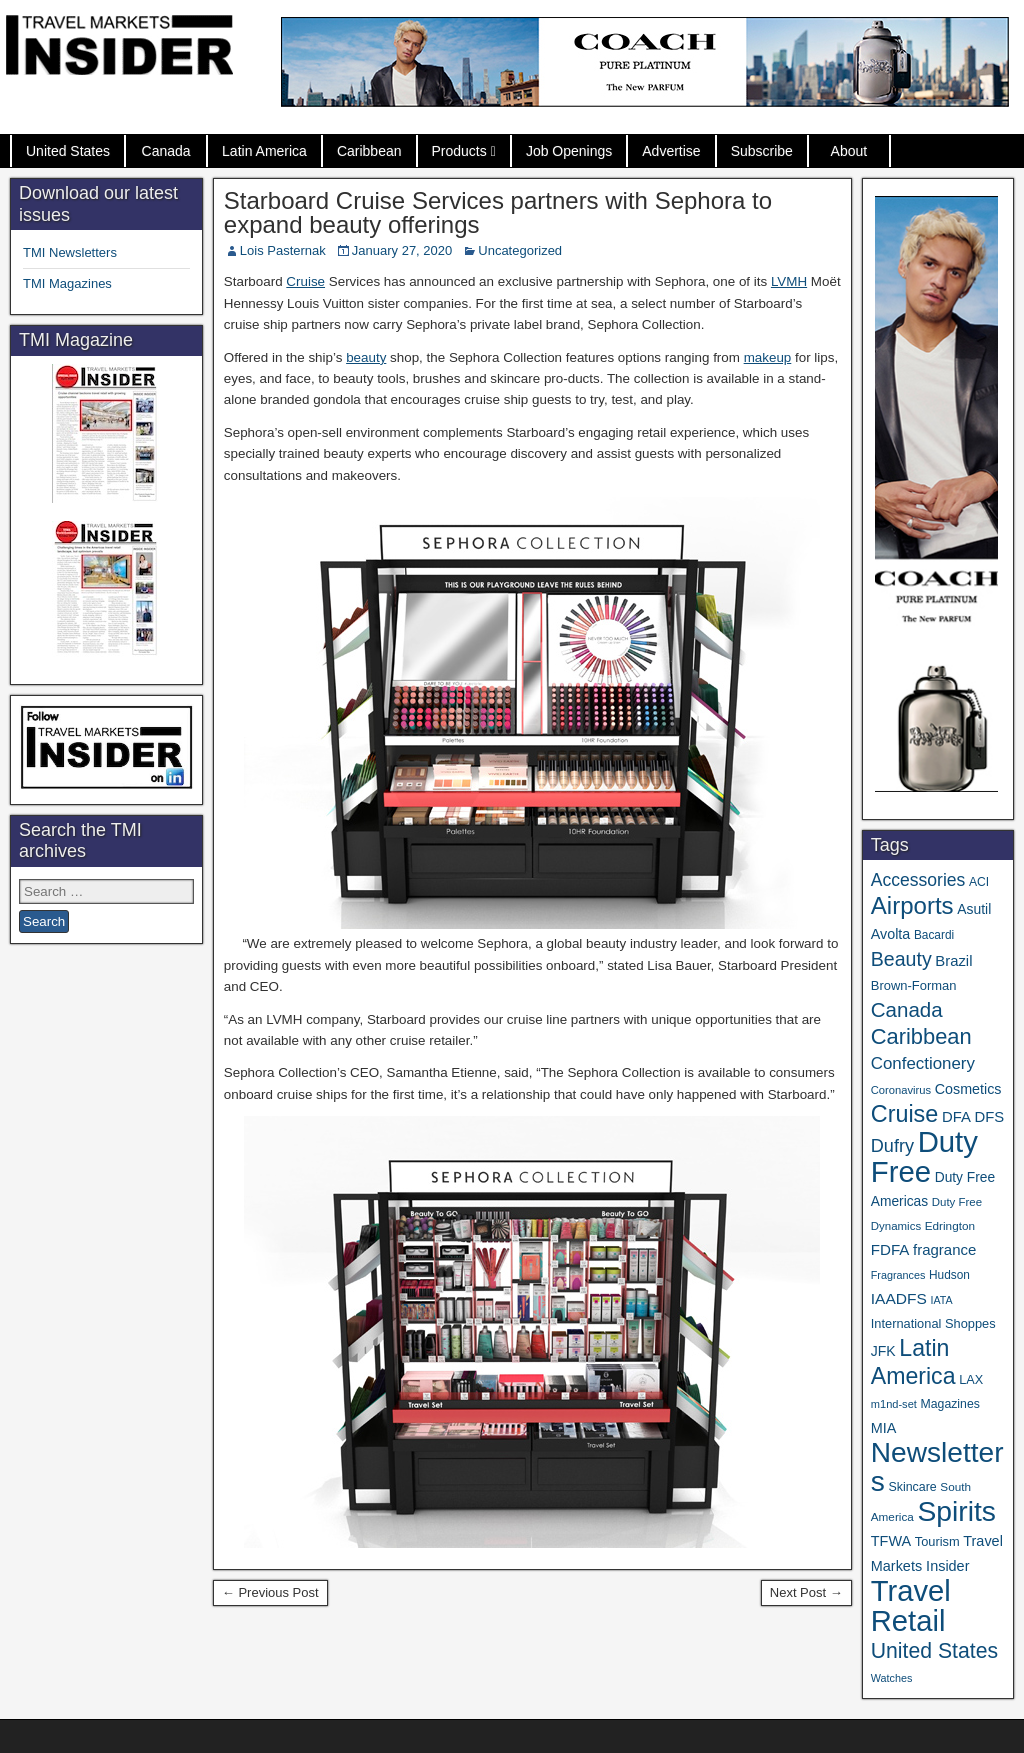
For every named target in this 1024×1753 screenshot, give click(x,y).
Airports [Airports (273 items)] (912, 905)
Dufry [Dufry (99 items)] (892, 1146)
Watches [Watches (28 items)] (892, 1678)
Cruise (305, 281)
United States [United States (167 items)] (934, 1650)
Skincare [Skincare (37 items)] (912, 1487)
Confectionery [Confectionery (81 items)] (923, 1063)
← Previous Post (270, 1592)
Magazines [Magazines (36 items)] (950, 1404)
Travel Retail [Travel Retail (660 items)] (911, 1606)
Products (459, 151)
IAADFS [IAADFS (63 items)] (899, 1298)
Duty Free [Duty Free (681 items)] (924, 1156)
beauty (366, 357)
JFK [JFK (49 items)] (883, 1351)
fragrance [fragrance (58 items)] (944, 1249)
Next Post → (806, 1592)
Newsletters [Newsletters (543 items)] (937, 1467)
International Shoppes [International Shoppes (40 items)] (933, 1323)
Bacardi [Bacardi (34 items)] (934, 935)
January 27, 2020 (402, 250)
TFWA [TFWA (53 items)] (891, 1541)
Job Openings (569, 151)
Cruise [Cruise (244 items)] (905, 1114)
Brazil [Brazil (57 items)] (953, 961)
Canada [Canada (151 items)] (907, 1009)
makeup (768, 357)
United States (68, 151)
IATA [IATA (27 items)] (941, 1300)
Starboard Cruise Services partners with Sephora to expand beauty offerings (498, 212)
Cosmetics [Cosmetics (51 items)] (968, 1089)
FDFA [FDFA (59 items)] (890, 1249)
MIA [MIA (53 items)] (884, 1428)
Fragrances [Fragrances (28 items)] (898, 1275)
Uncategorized (520, 250)
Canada (166, 151)
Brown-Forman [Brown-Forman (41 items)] (914, 985)
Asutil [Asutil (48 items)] (974, 909)
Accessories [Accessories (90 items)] (918, 880)
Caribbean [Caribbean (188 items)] (921, 1036)
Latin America (264, 151)
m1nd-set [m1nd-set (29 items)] (894, 1404)
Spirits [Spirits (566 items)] (956, 1511)
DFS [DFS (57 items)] (989, 1117)
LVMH (789, 281)
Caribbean (369, 151)
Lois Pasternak (283, 250)
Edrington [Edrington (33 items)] (950, 1225)
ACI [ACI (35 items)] (979, 882)
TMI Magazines (67, 283)
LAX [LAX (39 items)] (971, 1380)
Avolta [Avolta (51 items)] (890, 934)
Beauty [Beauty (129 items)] (901, 959)
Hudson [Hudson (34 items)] (949, 1275)
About (849, 151)
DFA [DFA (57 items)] (956, 1117)
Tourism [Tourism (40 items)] (937, 1541)
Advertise (671, 151)
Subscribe (762, 151)
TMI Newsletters (70, 252)
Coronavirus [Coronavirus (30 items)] (901, 1090)
